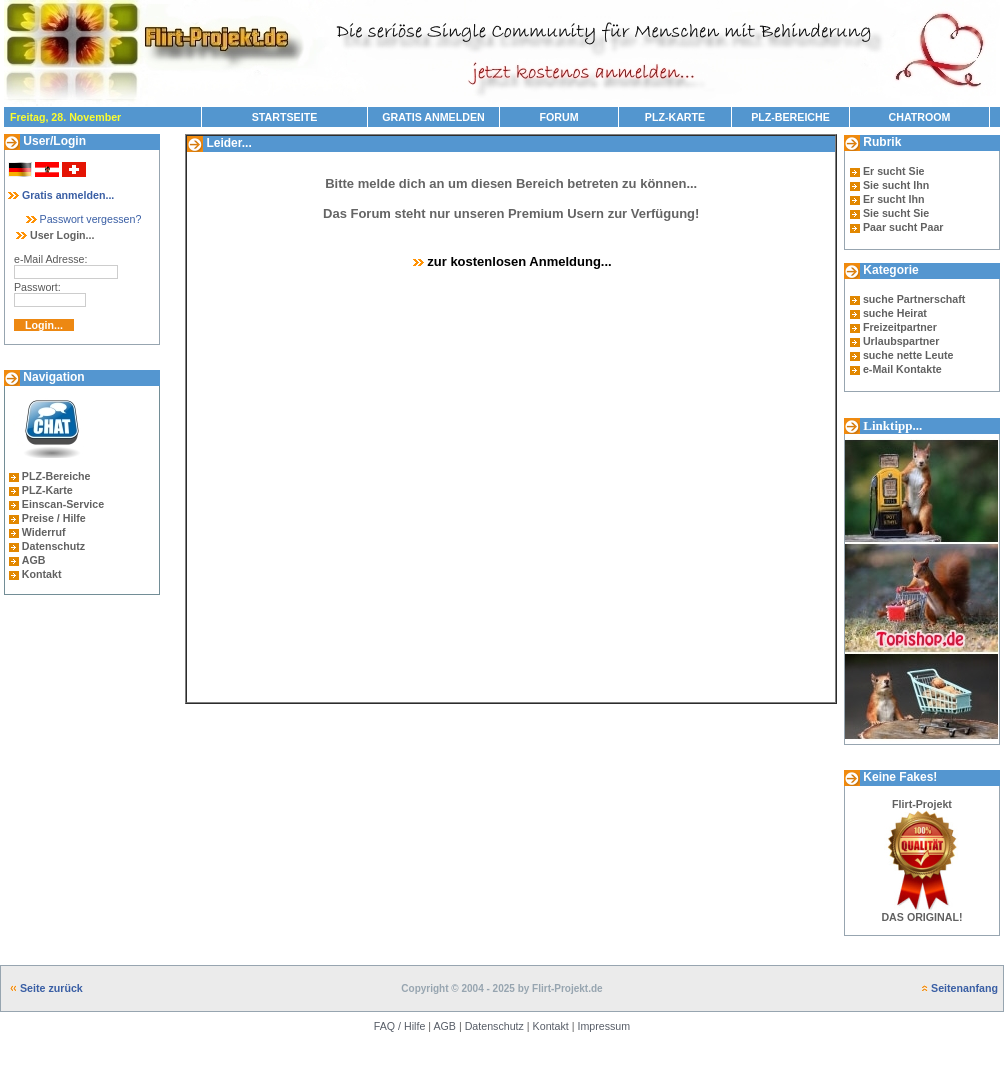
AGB (34, 560)
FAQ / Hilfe (400, 1026)
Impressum (603, 1026)
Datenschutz (53, 546)
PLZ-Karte (47, 490)
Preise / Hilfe (54, 518)
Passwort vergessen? (82, 219)
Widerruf (44, 532)
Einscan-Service (63, 504)
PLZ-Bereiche (56, 476)
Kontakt (42, 574)
